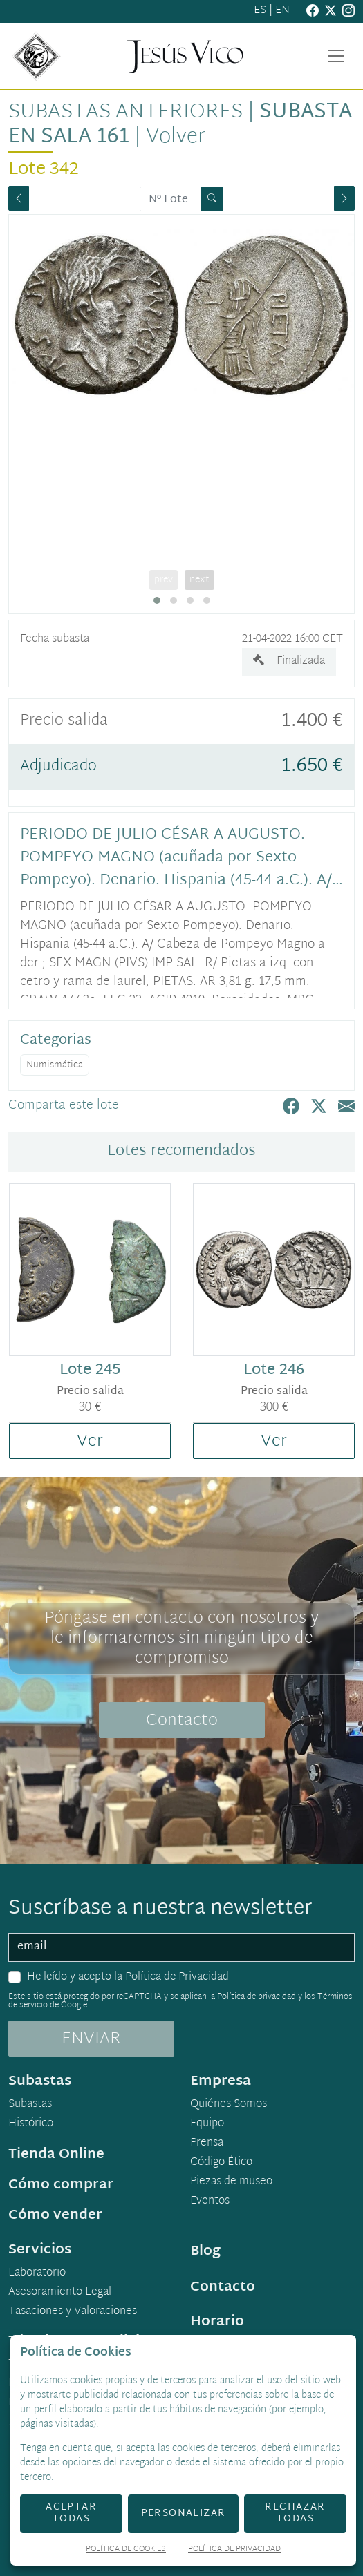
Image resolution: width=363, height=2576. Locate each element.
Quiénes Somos (228, 2105)
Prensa (206, 2143)
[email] (181, 1947)
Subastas (30, 2105)
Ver (90, 1442)
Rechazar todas (295, 2513)
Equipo (207, 2124)
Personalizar (183, 2513)
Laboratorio (37, 2273)
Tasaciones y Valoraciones (72, 2312)
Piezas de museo (231, 2182)
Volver (175, 137)
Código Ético (221, 2163)
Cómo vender (55, 2215)
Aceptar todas (71, 2513)
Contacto (182, 1721)
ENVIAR (91, 2039)
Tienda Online (56, 2154)
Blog (205, 2251)
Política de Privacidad (177, 1977)
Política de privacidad (256, 1997)
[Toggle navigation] (336, 56)
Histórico (30, 2124)
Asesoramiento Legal (59, 2292)
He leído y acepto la (128, 1977)
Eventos (210, 2201)
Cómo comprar (60, 2185)
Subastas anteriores (125, 112)
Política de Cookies (126, 2550)
